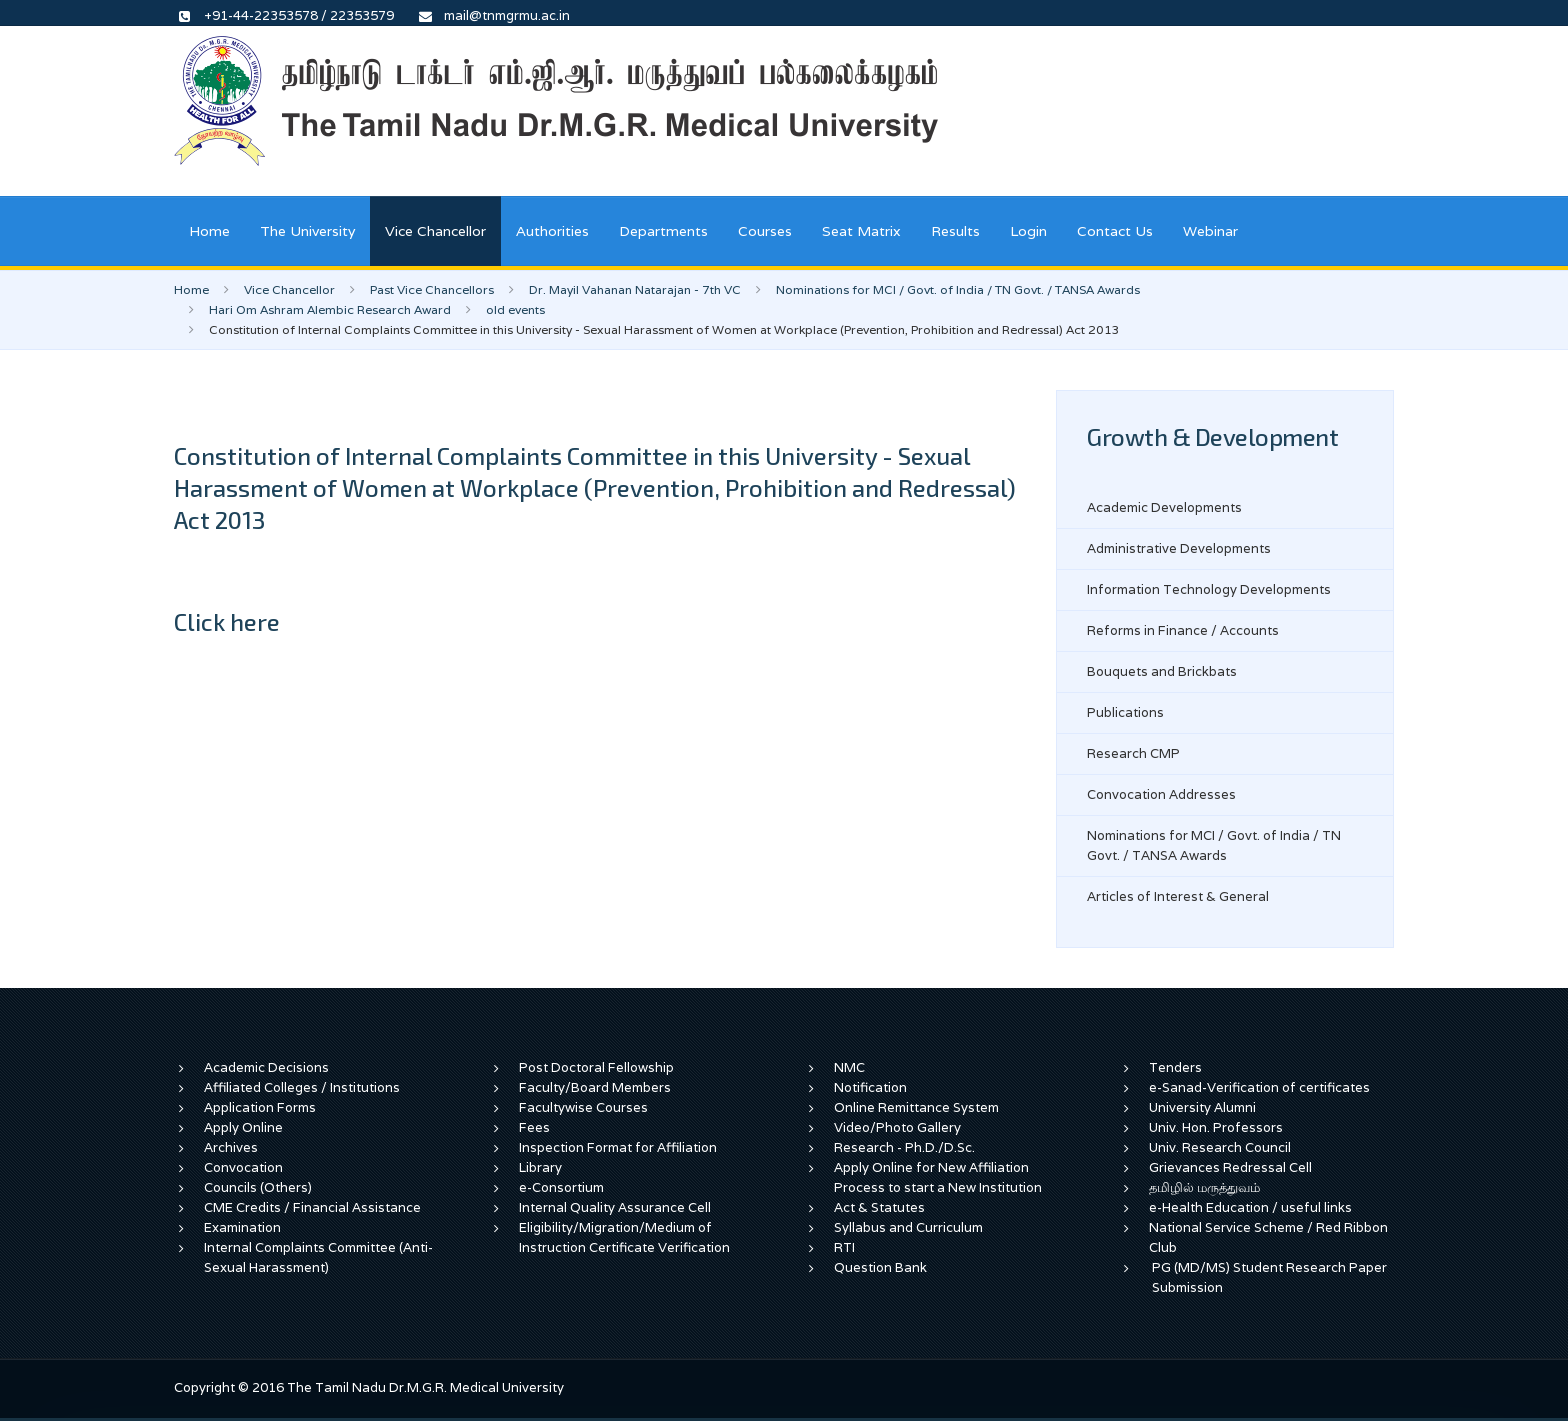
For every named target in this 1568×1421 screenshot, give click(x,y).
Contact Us (1115, 231)
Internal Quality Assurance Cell (615, 1207)
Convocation (243, 1167)
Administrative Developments (1179, 548)
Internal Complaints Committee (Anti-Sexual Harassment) (318, 1257)
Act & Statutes (879, 1207)
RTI (844, 1247)
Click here (227, 621)
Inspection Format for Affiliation (618, 1147)
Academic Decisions (266, 1067)
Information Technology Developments (1209, 589)
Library (540, 1167)
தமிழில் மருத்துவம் (1204, 1187)
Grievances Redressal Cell (1230, 1167)
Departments (663, 231)
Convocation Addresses (1161, 794)
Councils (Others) (258, 1187)
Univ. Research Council (1220, 1147)
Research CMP (1133, 753)
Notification (870, 1087)
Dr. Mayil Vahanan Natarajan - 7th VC (635, 289)
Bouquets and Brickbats (1162, 671)
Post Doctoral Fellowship (596, 1067)
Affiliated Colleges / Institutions (302, 1087)
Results (955, 231)
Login (1028, 231)
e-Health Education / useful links (1250, 1207)
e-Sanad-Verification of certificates (1259, 1087)
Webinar (1210, 231)
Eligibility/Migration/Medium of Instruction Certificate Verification (624, 1237)
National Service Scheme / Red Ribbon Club (1268, 1237)
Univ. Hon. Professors (1216, 1127)
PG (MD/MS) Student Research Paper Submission (1269, 1277)
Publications (1125, 712)
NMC (849, 1067)
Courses (765, 231)
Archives (231, 1147)
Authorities (552, 231)
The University (307, 231)
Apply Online (243, 1127)
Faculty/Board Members (595, 1087)
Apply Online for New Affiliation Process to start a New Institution (939, 1177)
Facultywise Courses (583, 1107)
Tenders (1175, 1067)
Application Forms (260, 1107)
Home (209, 231)
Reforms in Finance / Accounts (1183, 630)
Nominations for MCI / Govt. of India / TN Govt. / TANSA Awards (958, 289)
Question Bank (880, 1267)
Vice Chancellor (435, 231)
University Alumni (1202, 1107)
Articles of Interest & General (1178, 896)
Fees (534, 1127)
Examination (242, 1227)
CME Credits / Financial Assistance (312, 1207)
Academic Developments (1164, 507)
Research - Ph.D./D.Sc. (904, 1147)
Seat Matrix (861, 231)
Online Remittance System (916, 1107)
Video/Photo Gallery (897, 1127)
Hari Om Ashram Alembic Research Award (330, 309)
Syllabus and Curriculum (908, 1227)
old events (515, 309)
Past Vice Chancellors (432, 289)
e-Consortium (561, 1187)
